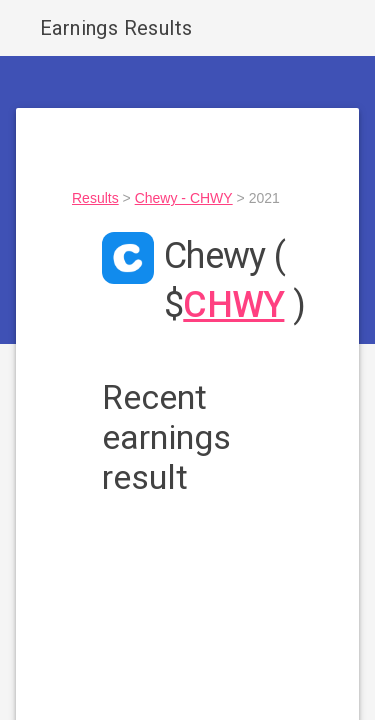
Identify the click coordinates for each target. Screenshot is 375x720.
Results (95, 198)
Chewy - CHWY (184, 198)
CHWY (233, 305)
